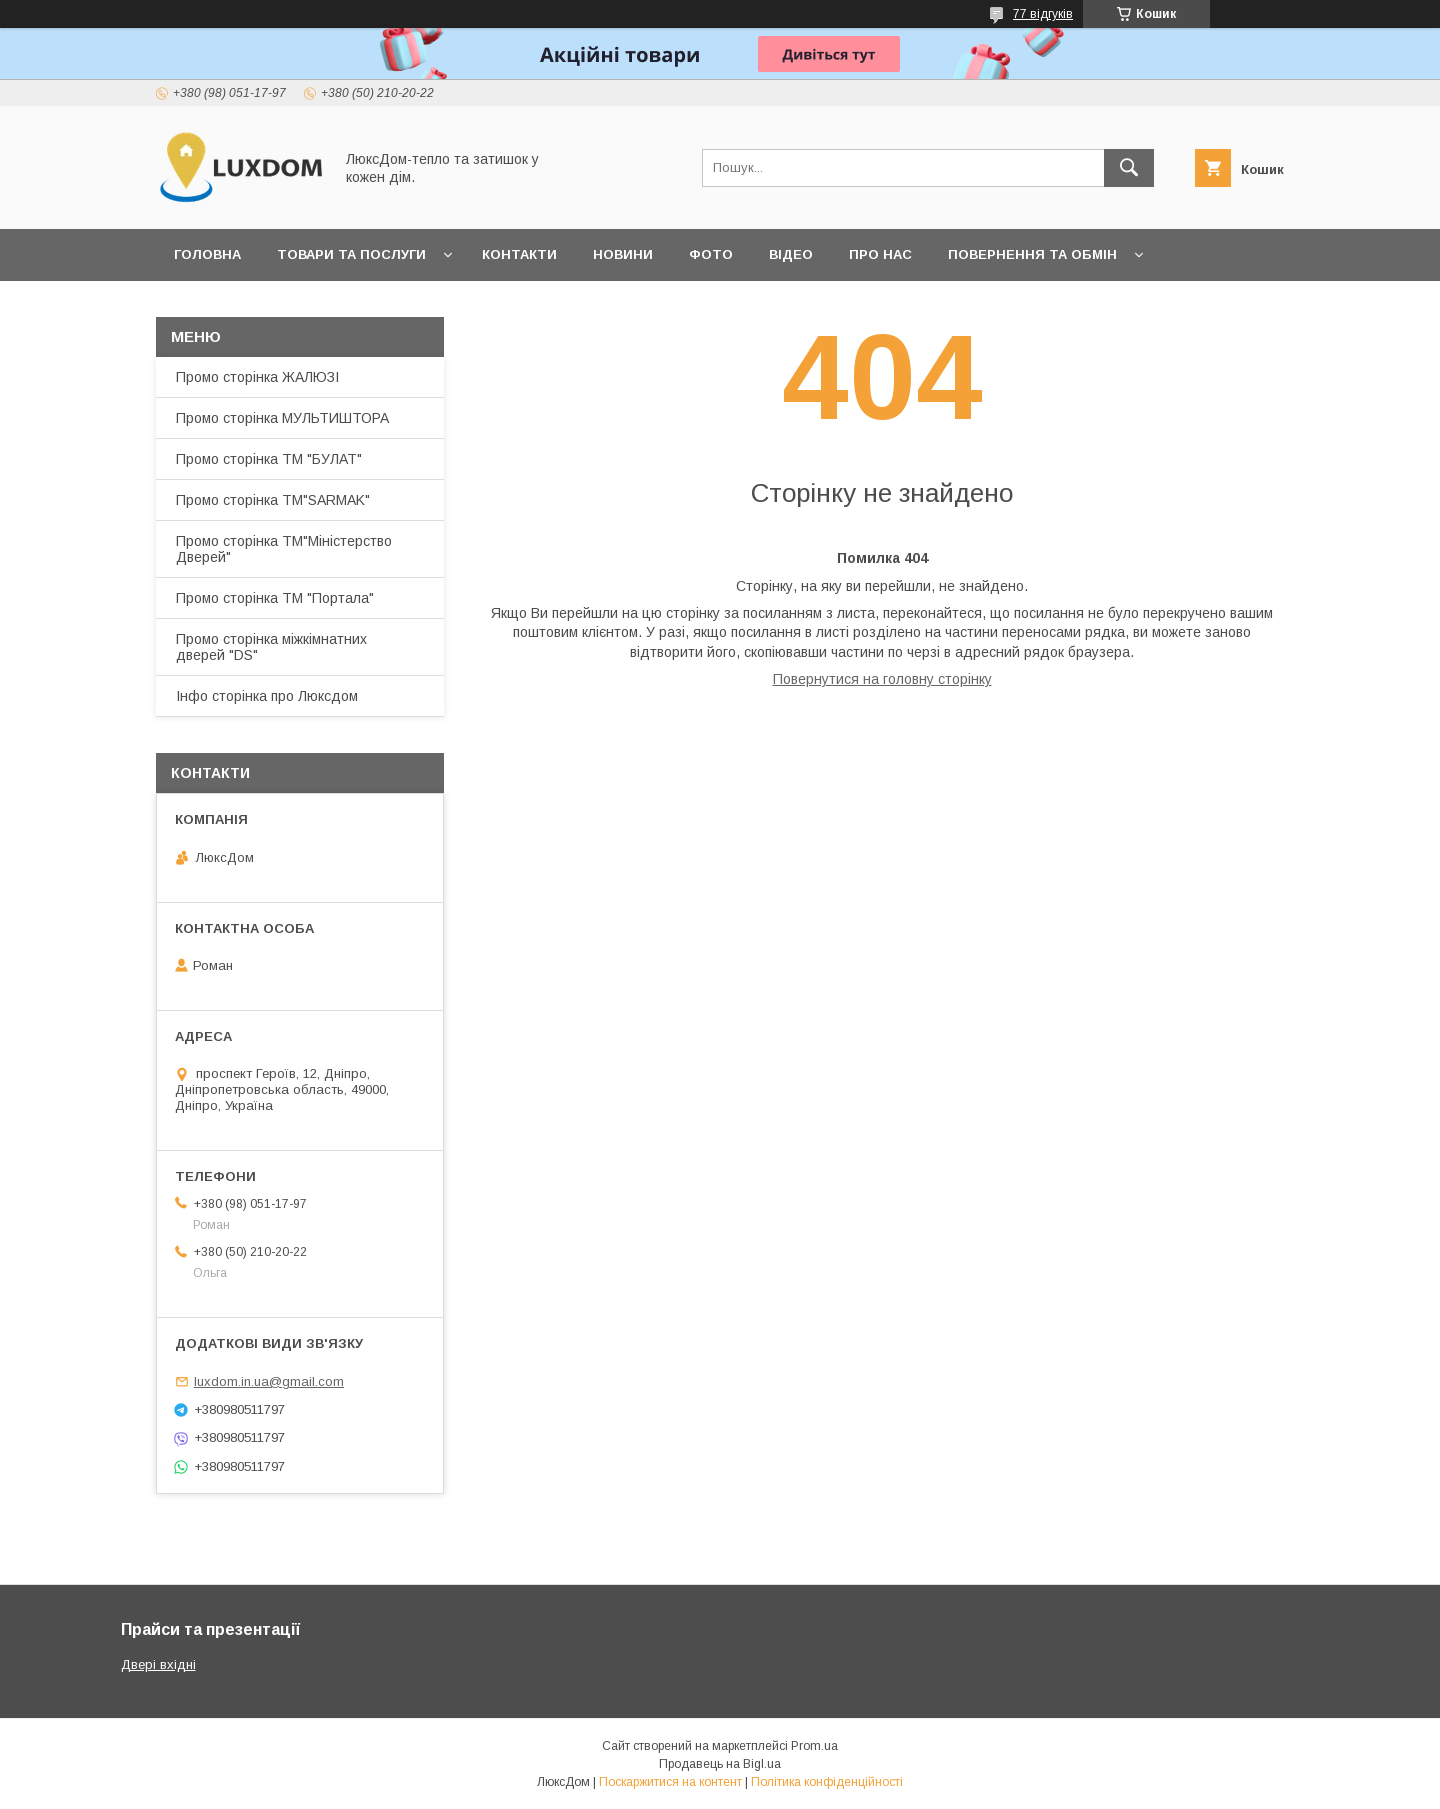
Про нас (880, 254)
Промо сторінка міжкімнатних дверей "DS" (271, 647)
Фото (711, 254)
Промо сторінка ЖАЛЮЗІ (257, 377)
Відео (791, 254)
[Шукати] (1129, 168)
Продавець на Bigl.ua (720, 1764)
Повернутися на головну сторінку (882, 679)
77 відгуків (1043, 14)
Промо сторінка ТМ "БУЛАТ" (269, 459)
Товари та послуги (351, 254)
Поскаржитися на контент (670, 1782)
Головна (207, 254)
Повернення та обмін (1032, 254)
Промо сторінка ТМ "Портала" (275, 598)
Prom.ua (814, 1746)
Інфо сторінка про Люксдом (267, 696)
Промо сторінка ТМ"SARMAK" (273, 500)
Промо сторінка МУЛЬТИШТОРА (282, 418)
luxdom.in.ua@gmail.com (269, 1381)
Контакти (519, 254)
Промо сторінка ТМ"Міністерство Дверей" (284, 549)
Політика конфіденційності (827, 1782)
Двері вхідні (158, 1664)
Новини (623, 254)
